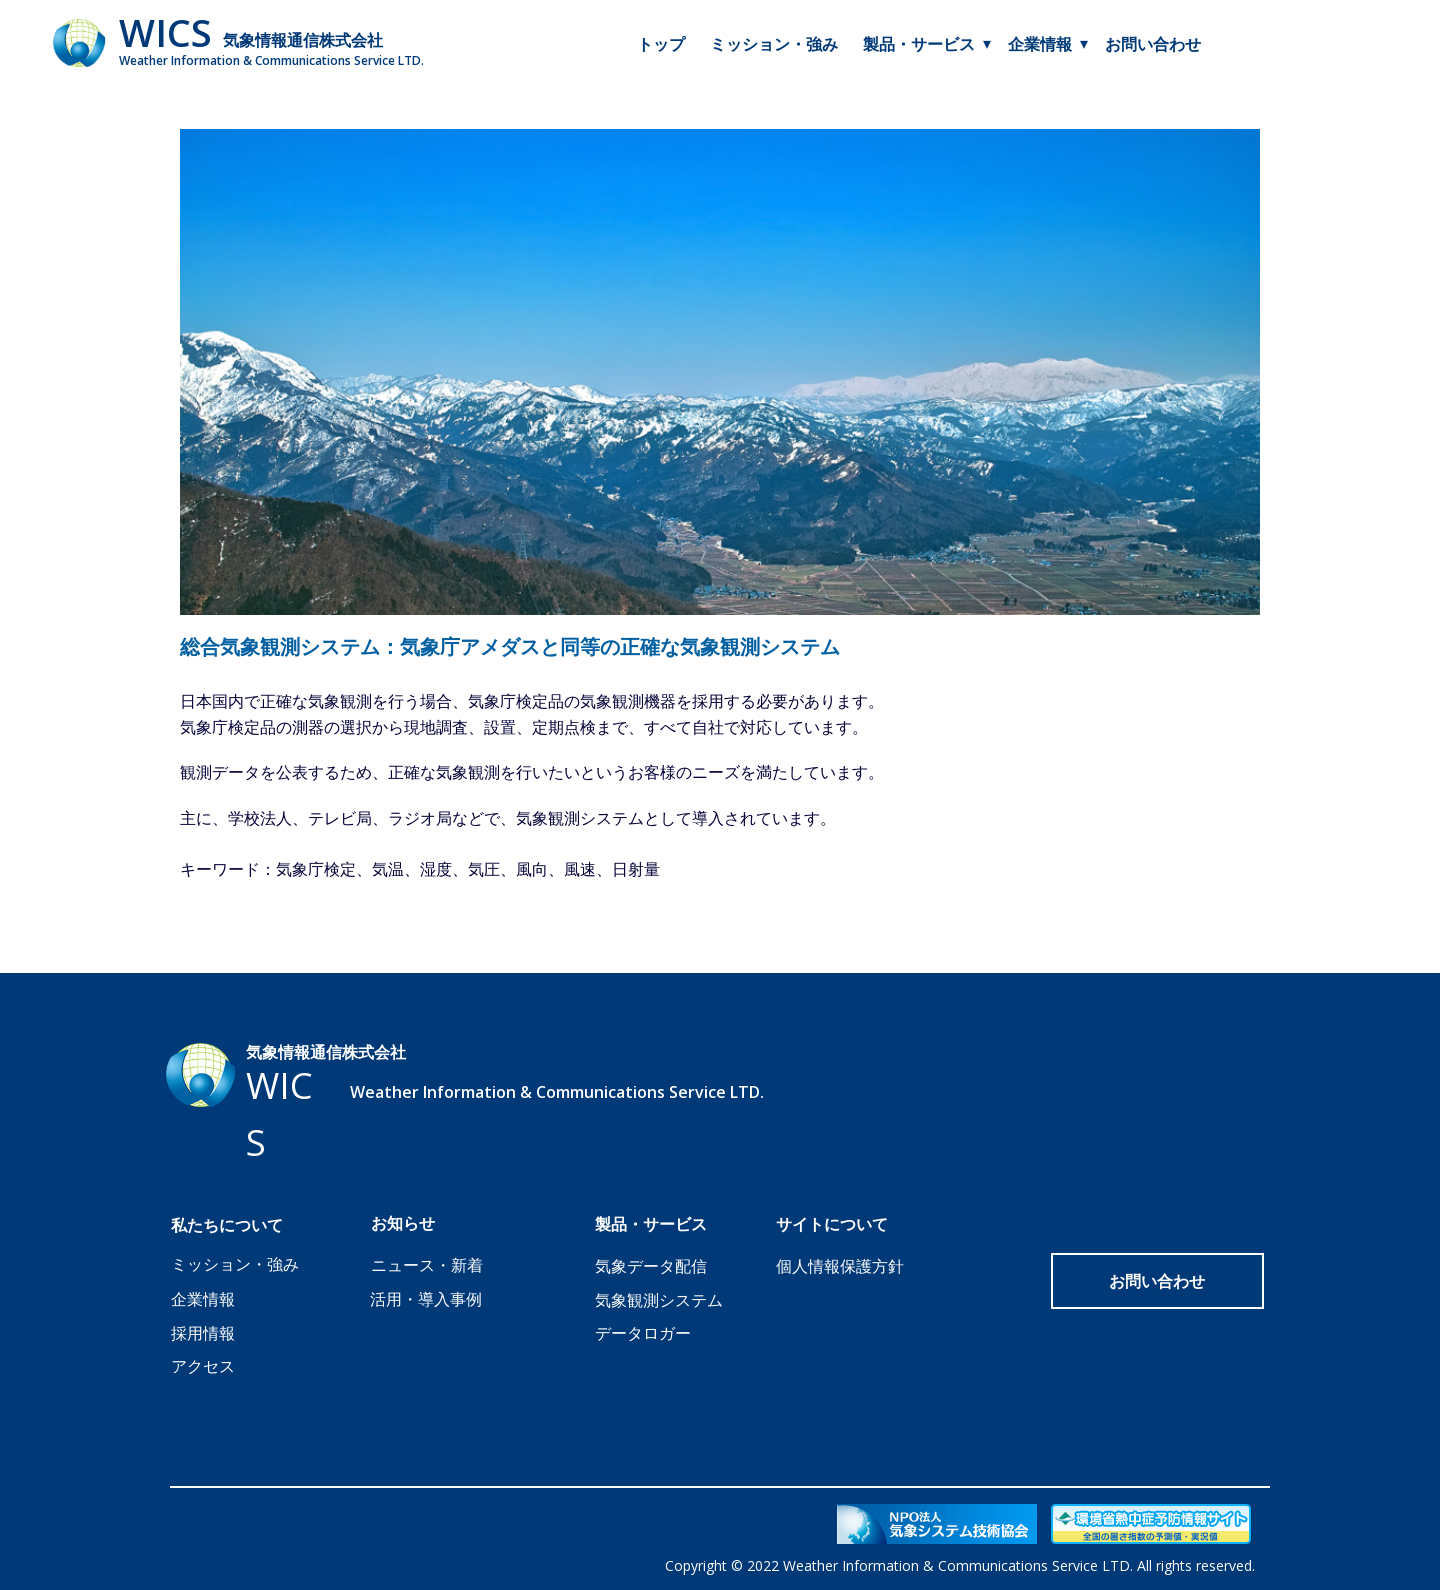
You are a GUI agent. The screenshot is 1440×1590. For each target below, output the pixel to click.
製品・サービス (919, 44)
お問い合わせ (1153, 44)
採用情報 (203, 1333)
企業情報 (1040, 44)
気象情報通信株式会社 (303, 40)
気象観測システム (659, 1300)
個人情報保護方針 (840, 1266)
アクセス (203, 1366)
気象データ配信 (651, 1266)
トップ (661, 44)
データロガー (643, 1333)
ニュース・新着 (427, 1265)
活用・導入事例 (426, 1299)
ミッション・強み (774, 44)
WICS (165, 32)
